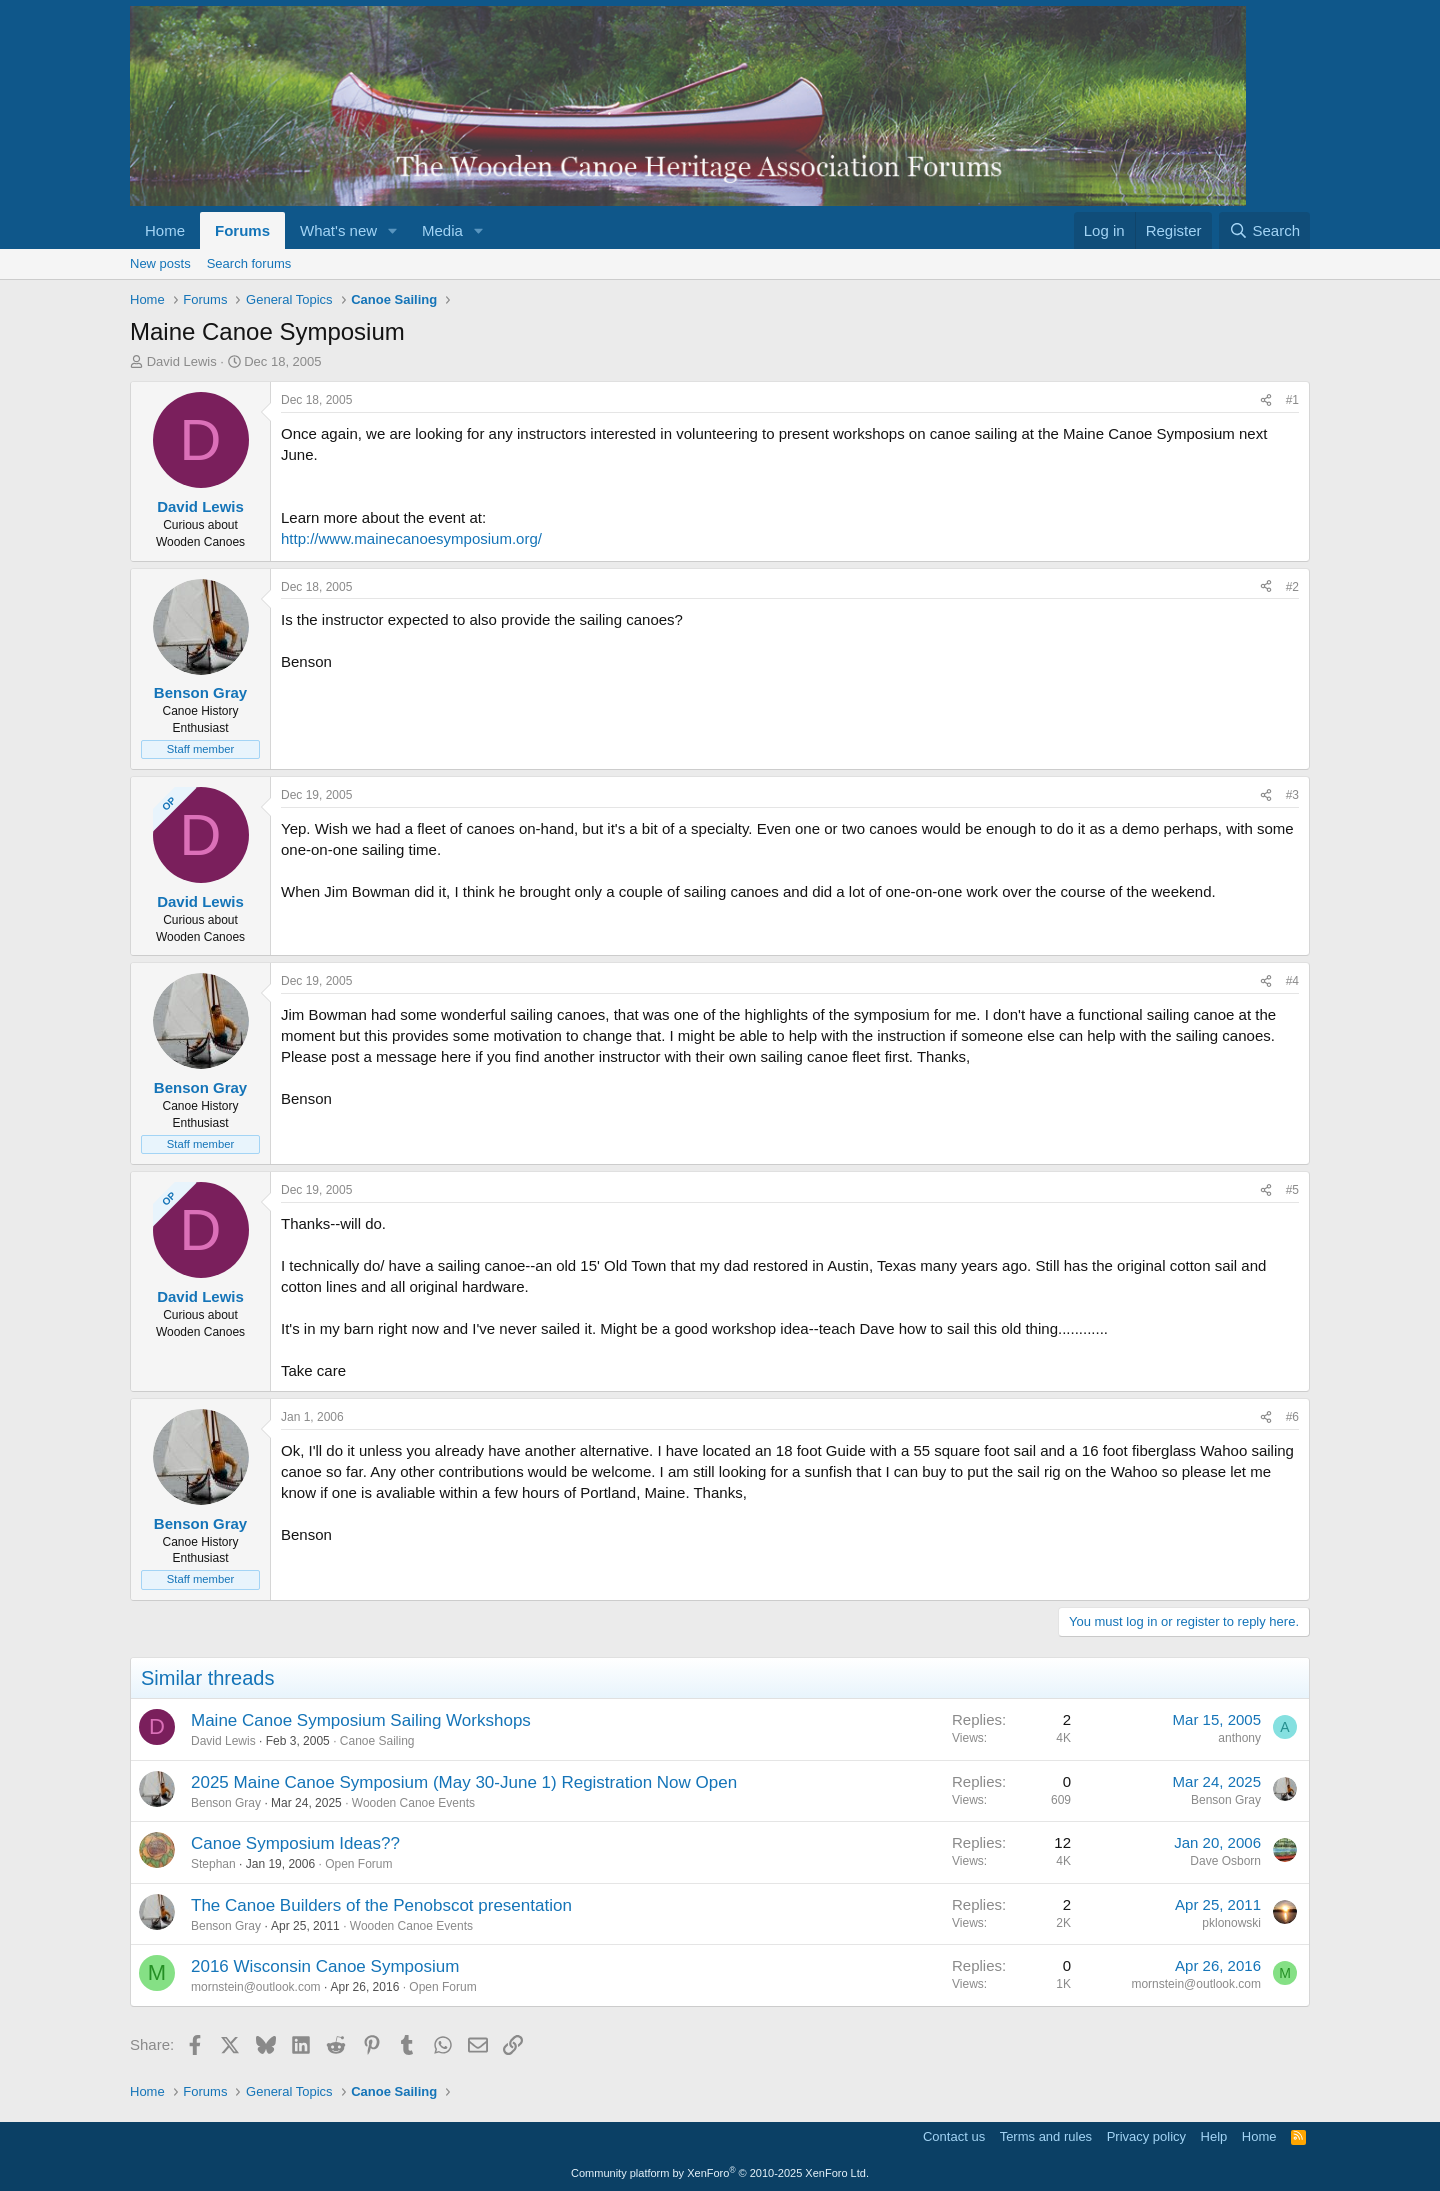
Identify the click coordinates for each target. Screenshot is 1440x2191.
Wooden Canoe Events (413, 1803)
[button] (393, 230)
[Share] (1266, 400)
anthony (1239, 1738)
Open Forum (358, 1864)
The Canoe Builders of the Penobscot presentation (381, 1905)
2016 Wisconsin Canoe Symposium (325, 1966)
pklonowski (1231, 1923)
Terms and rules (1046, 2136)
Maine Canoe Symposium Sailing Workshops (361, 1720)
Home (165, 230)
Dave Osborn (1225, 1861)
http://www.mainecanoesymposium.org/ (411, 538)
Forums (242, 230)
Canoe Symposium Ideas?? (295, 1843)
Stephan (213, 1864)
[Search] (1264, 230)
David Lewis (182, 361)
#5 (1292, 1190)
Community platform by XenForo (720, 2173)
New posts (160, 263)
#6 (1292, 1417)
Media (442, 230)
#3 (1292, 795)
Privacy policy (1146, 2136)
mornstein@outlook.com (256, 1987)
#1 (1292, 400)
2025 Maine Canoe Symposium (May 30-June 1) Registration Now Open (464, 1782)
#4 (1292, 981)
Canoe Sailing (377, 1741)
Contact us (954, 2136)
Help (1214, 2136)
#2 (1292, 587)
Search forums (249, 263)
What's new (338, 230)
